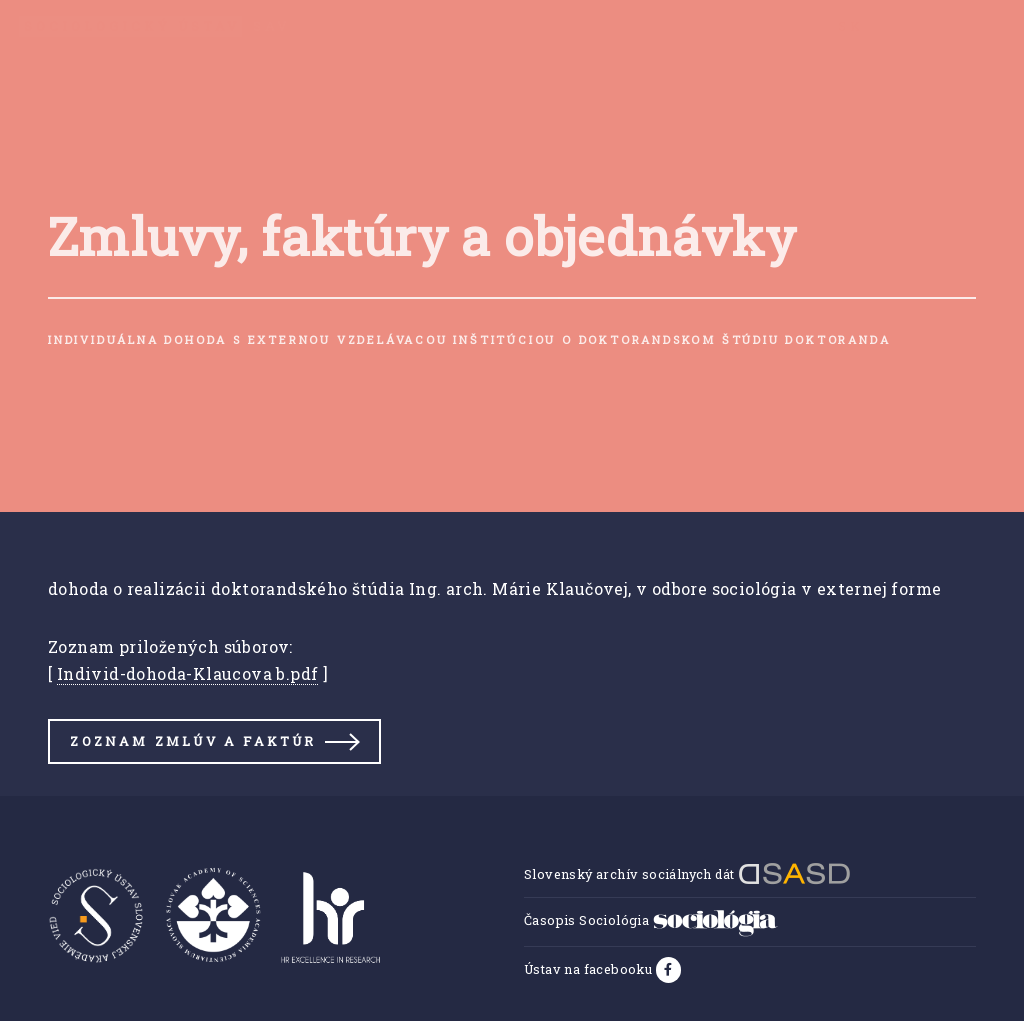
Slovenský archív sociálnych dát (687, 874)
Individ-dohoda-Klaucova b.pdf (188, 673)
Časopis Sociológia (651, 920)
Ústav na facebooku (590, 969)
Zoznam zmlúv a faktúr (193, 741)
